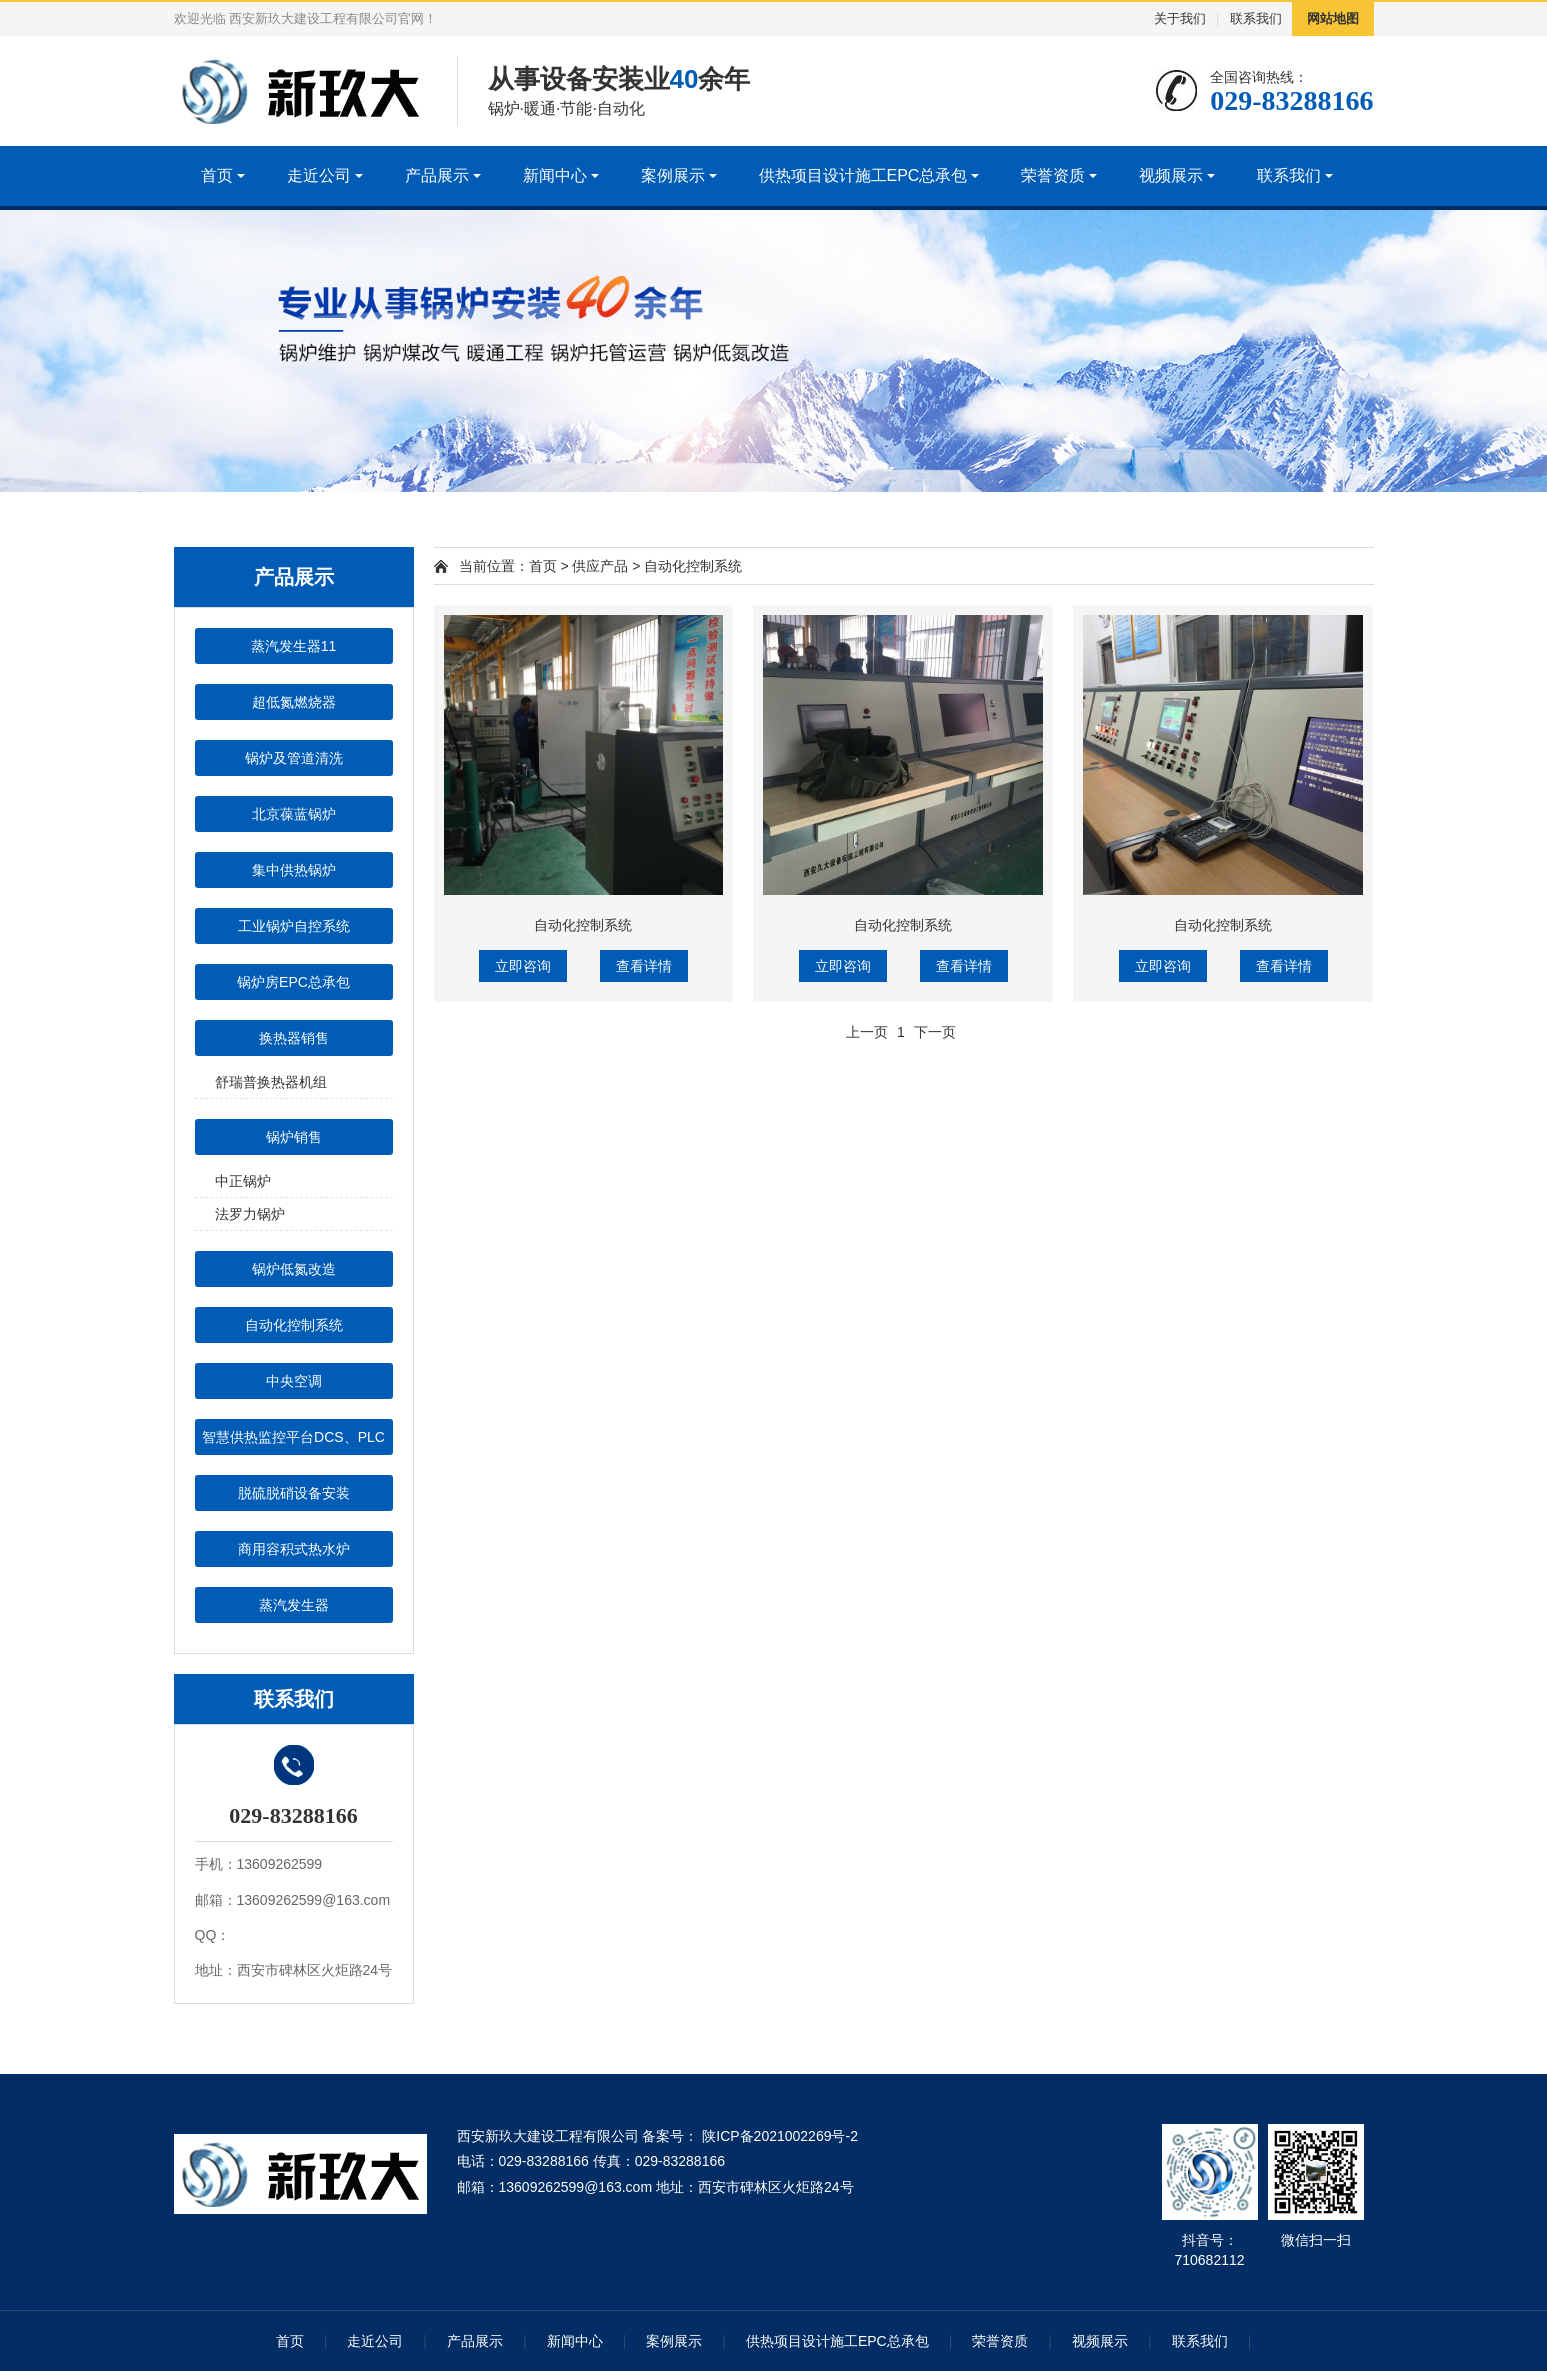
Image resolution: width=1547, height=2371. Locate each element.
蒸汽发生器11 (294, 646)
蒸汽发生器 (294, 1605)
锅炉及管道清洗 (294, 758)
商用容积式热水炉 (294, 1549)
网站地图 (1333, 18)
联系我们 (1256, 18)
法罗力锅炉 (250, 1214)
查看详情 (644, 966)
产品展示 (437, 175)
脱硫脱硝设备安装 (294, 1493)
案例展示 (673, 175)
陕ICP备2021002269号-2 (778, 2136)
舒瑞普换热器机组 (271, 1082)
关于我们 (1180, 18)
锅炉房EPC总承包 (293, 982)
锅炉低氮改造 (294, 1269)
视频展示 (1171, 175)
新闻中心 (555, 175)
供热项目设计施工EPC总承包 (863, 175)
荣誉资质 (1053, 175)
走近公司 (319, 175)
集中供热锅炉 (294, 870)
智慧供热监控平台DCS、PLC (293, 1437)
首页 (217, 175)
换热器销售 (294, 1038)
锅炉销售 (294, 1137)
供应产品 (600, 566)
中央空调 (294, 1381)
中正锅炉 (243, 1181)
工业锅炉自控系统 (294, 926)
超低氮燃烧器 (294, 702)
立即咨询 (523, 966)
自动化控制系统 (294, 1325)
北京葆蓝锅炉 (294, 814)
